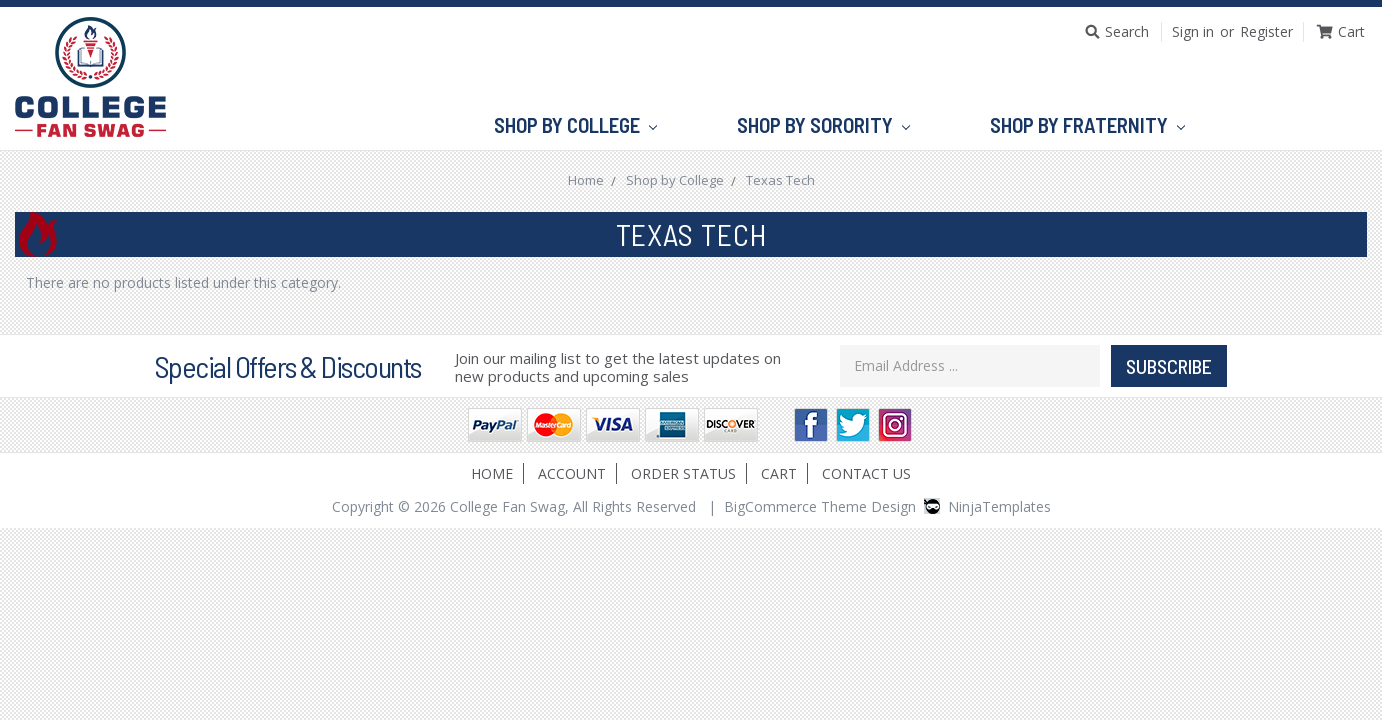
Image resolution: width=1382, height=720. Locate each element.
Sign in (1193, 31)
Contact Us (866, 473)
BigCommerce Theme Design (820, 506)
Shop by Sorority (823, 126)
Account (572, 473)
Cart (779, 473)
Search (1127, 31)
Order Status (683, 473)
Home (492, 473)
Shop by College (575, 126)
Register (1266, 31)
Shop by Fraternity (1087, 126)
